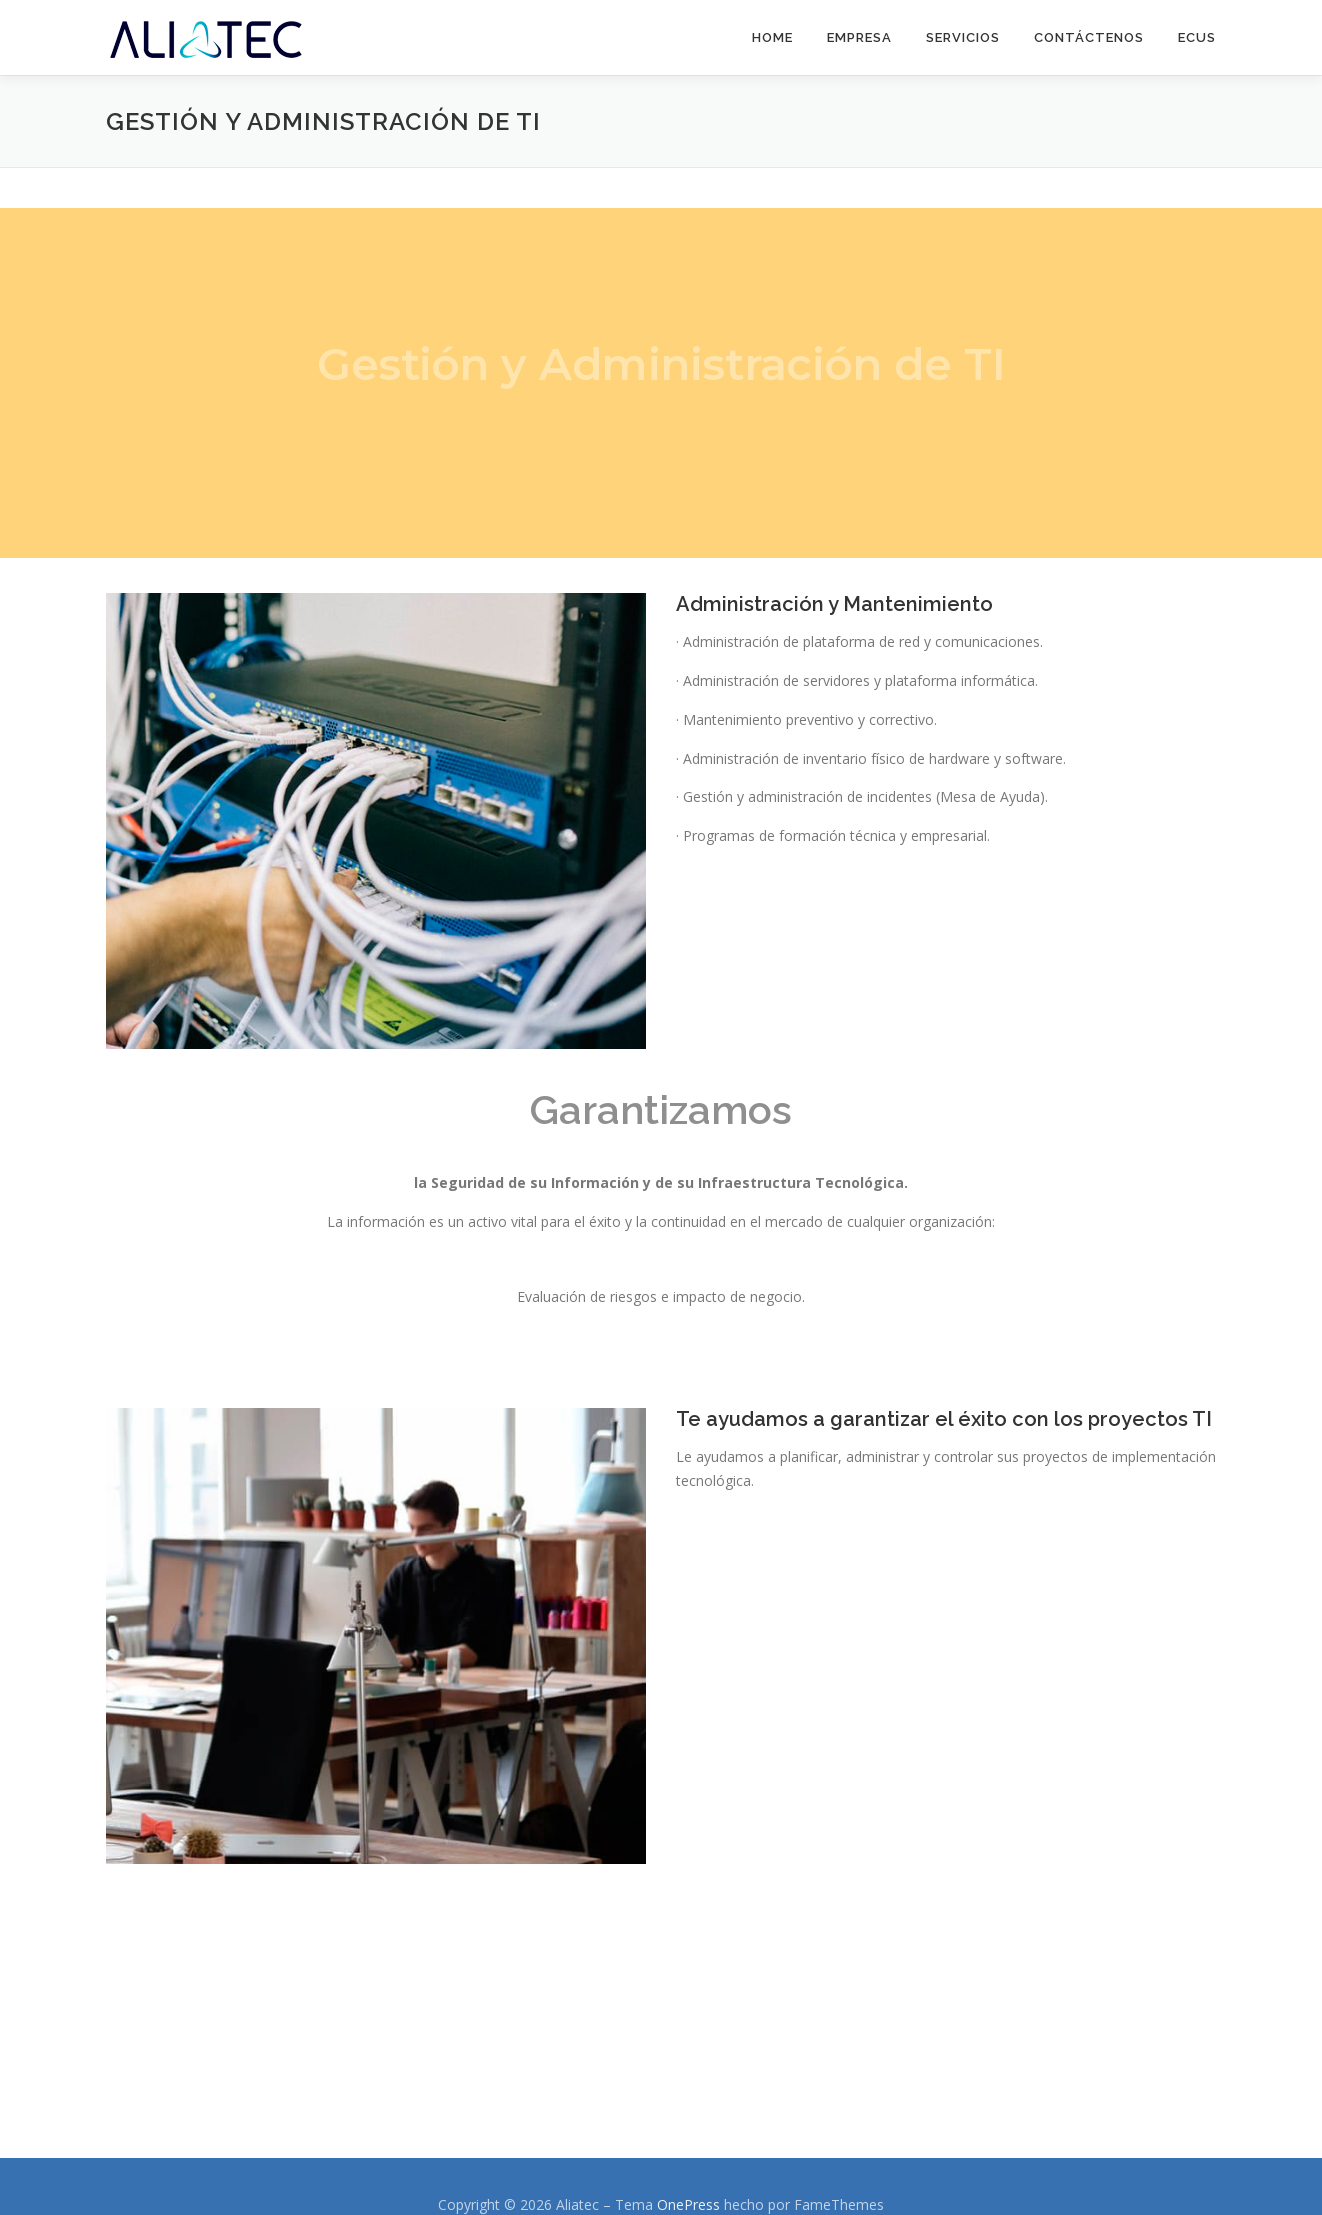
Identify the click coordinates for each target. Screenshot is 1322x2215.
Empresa (859, 37)
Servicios (963, 37)
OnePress (688, 2204)
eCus (1197, 37)
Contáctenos (1089, 37)
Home (772, 37)
